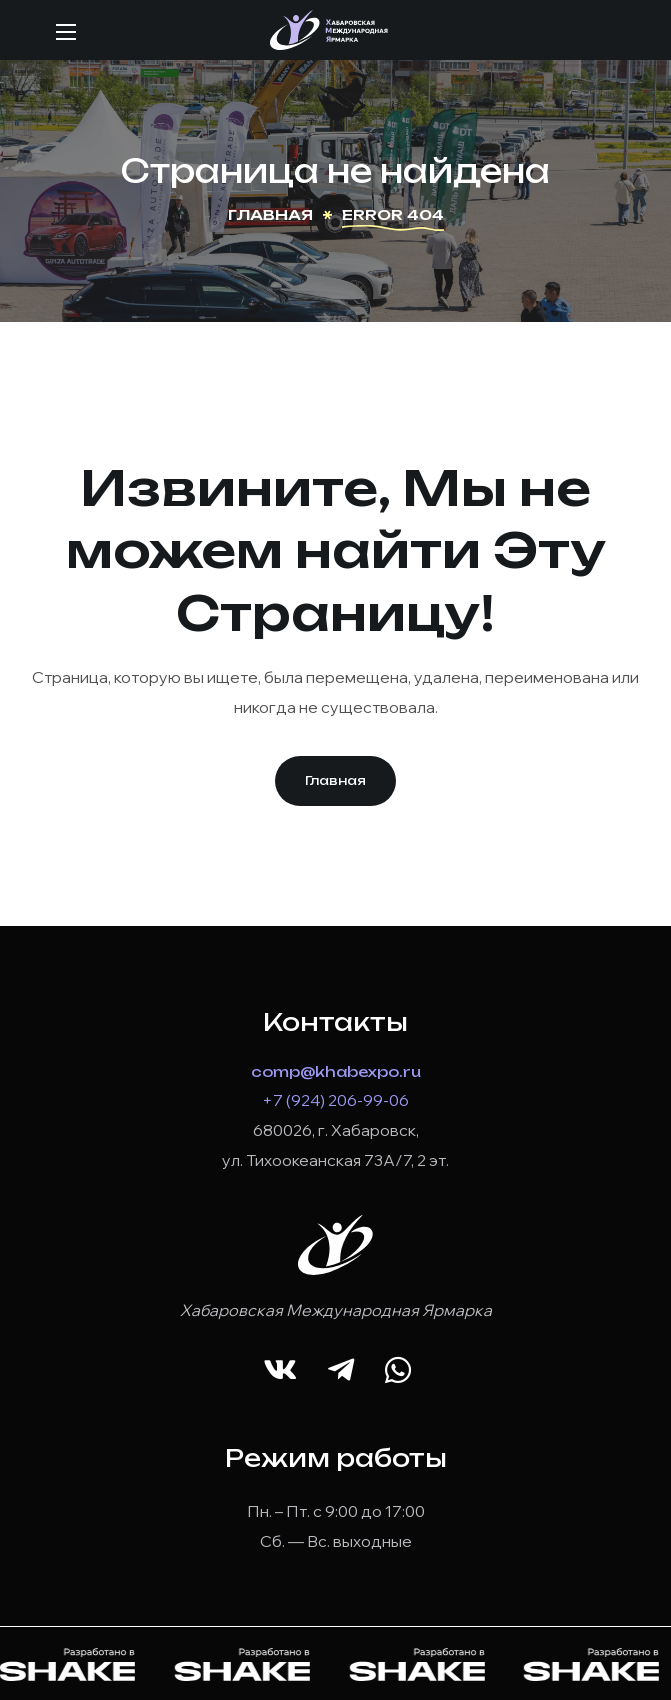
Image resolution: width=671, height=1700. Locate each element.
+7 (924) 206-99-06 (335, 1100)
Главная (270, 214)
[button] (335, 781)
